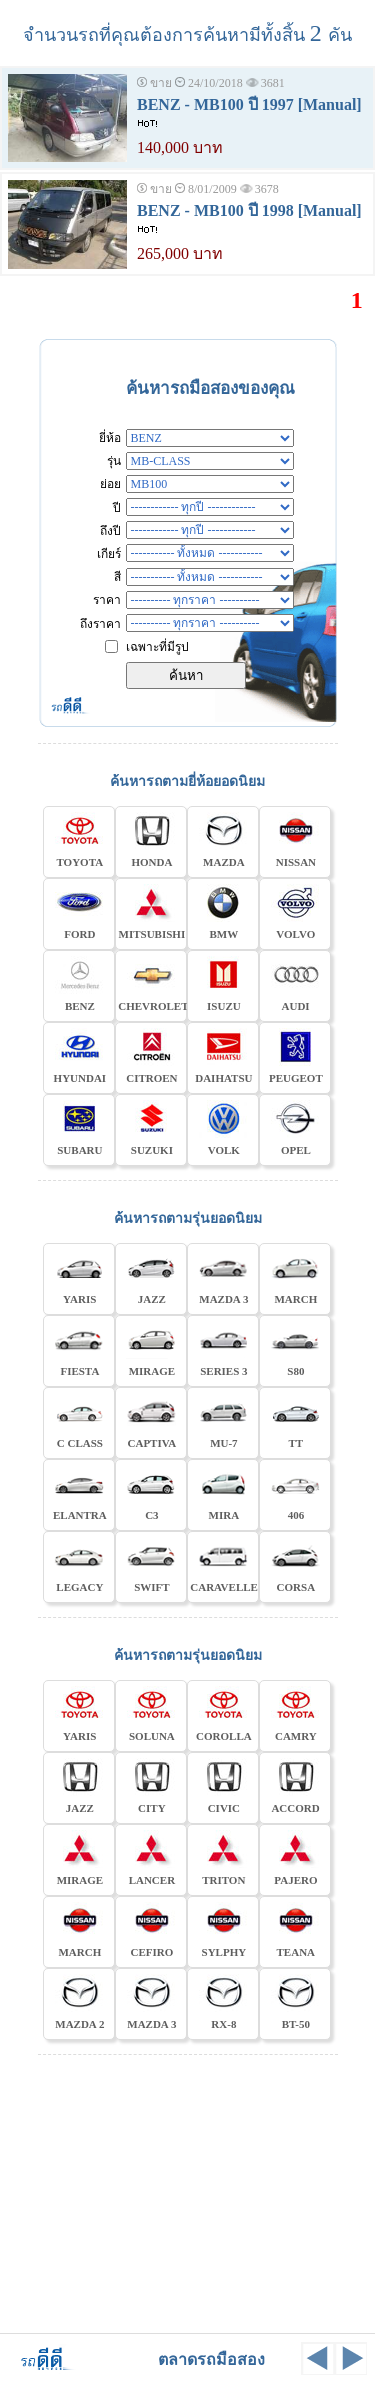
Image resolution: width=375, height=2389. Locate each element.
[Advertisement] (188, 2191)
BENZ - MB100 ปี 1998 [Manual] (249, 210)
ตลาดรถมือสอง (211, 2359)
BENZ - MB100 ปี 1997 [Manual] (249, 104)
